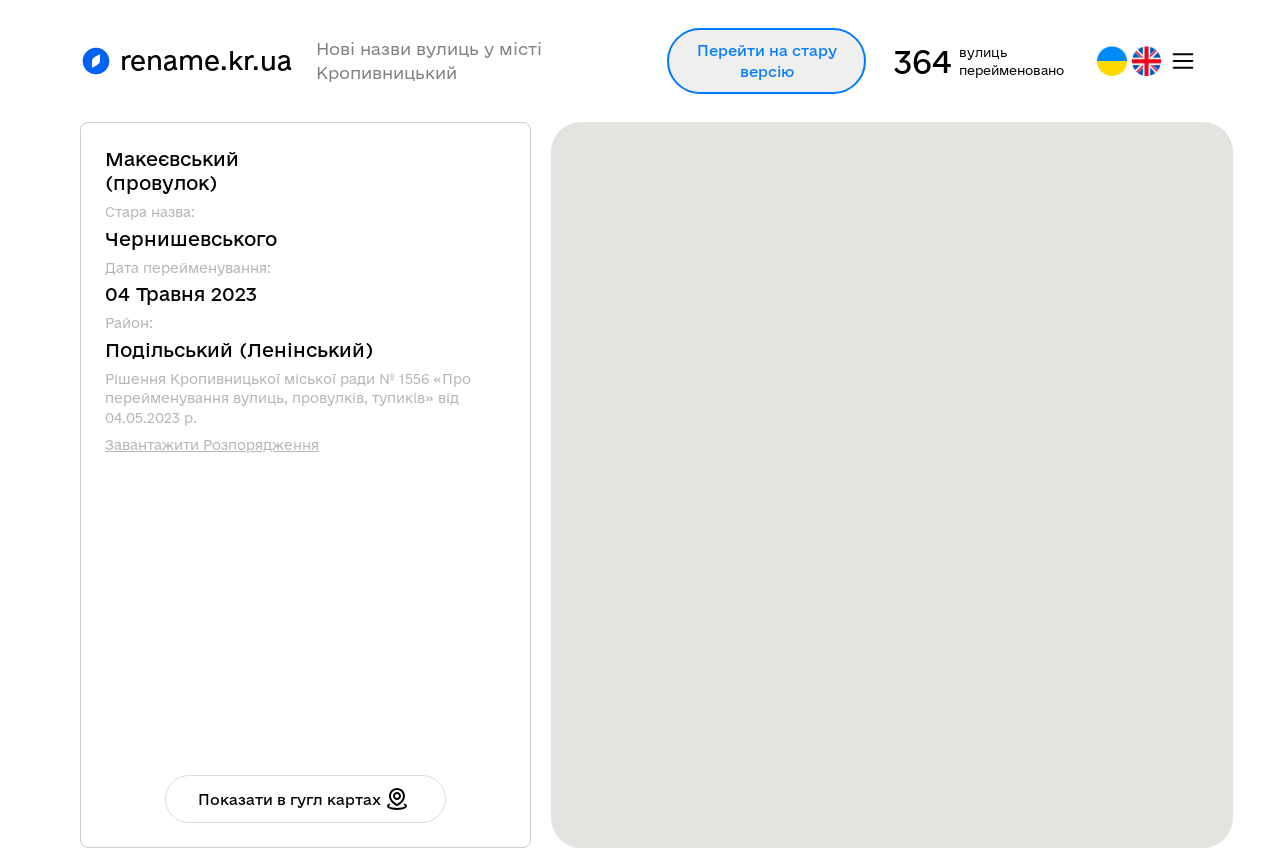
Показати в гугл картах (303, 799)
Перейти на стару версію (767, 61)
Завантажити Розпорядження (212, 445)
